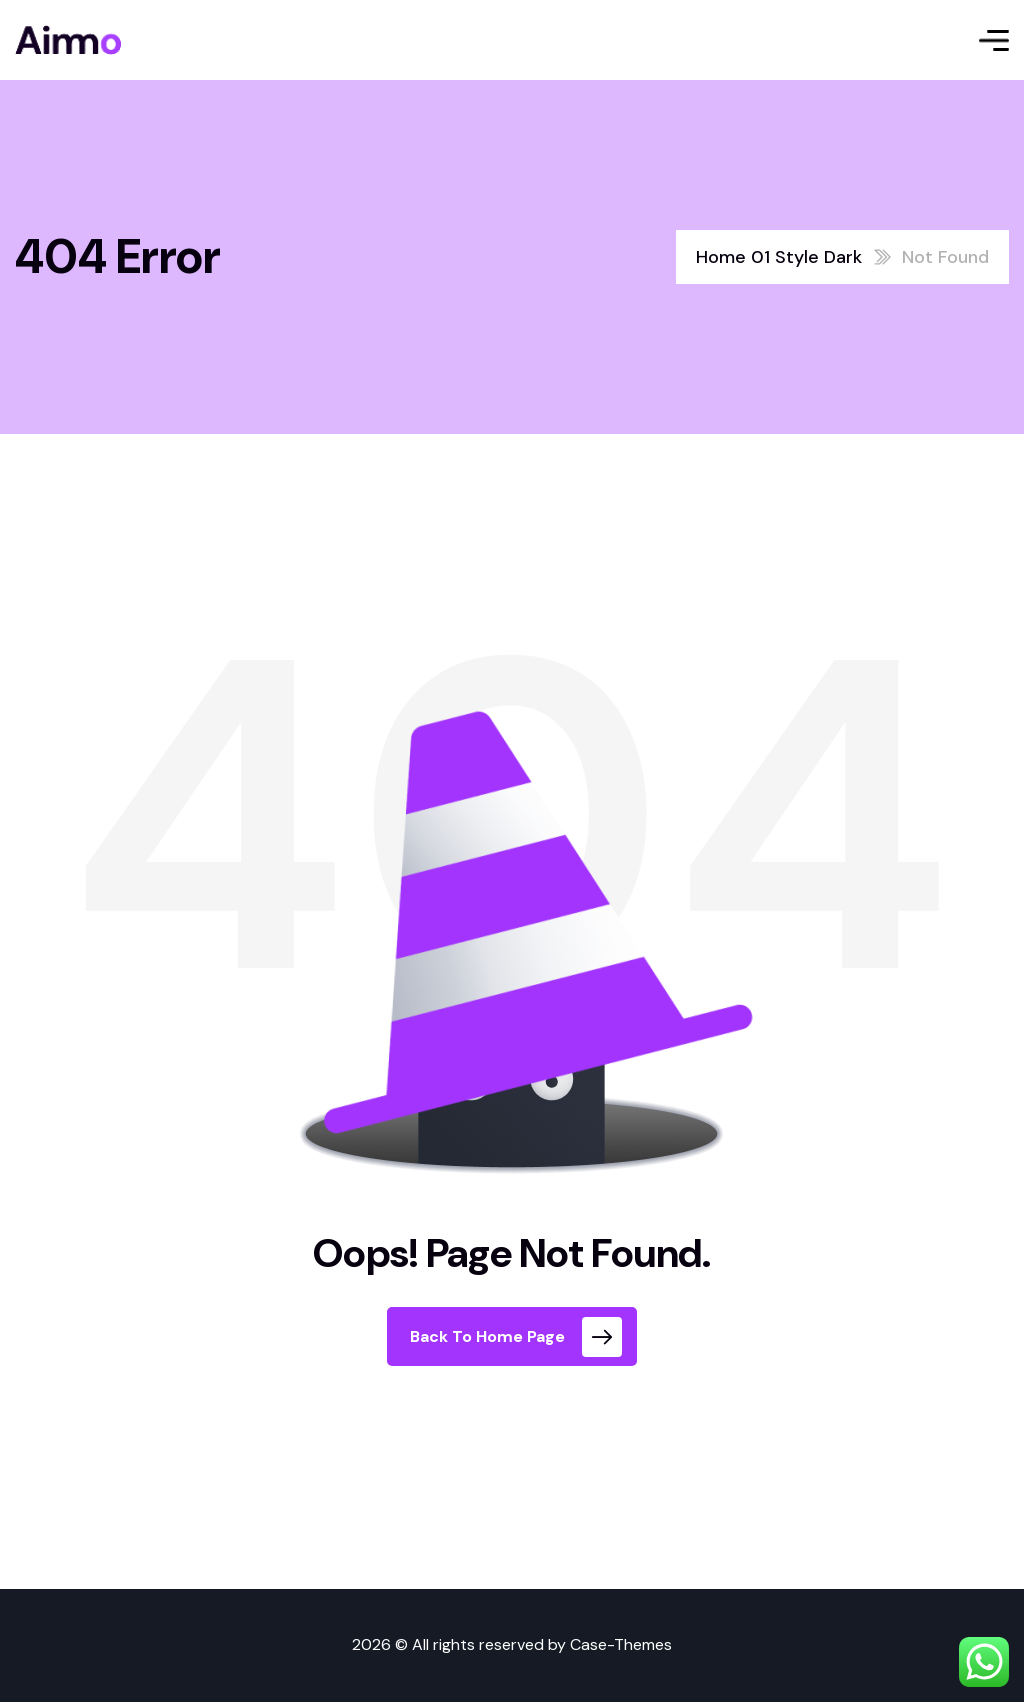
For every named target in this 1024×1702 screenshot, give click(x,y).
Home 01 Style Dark (779, 257)
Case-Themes (621, 1644)
